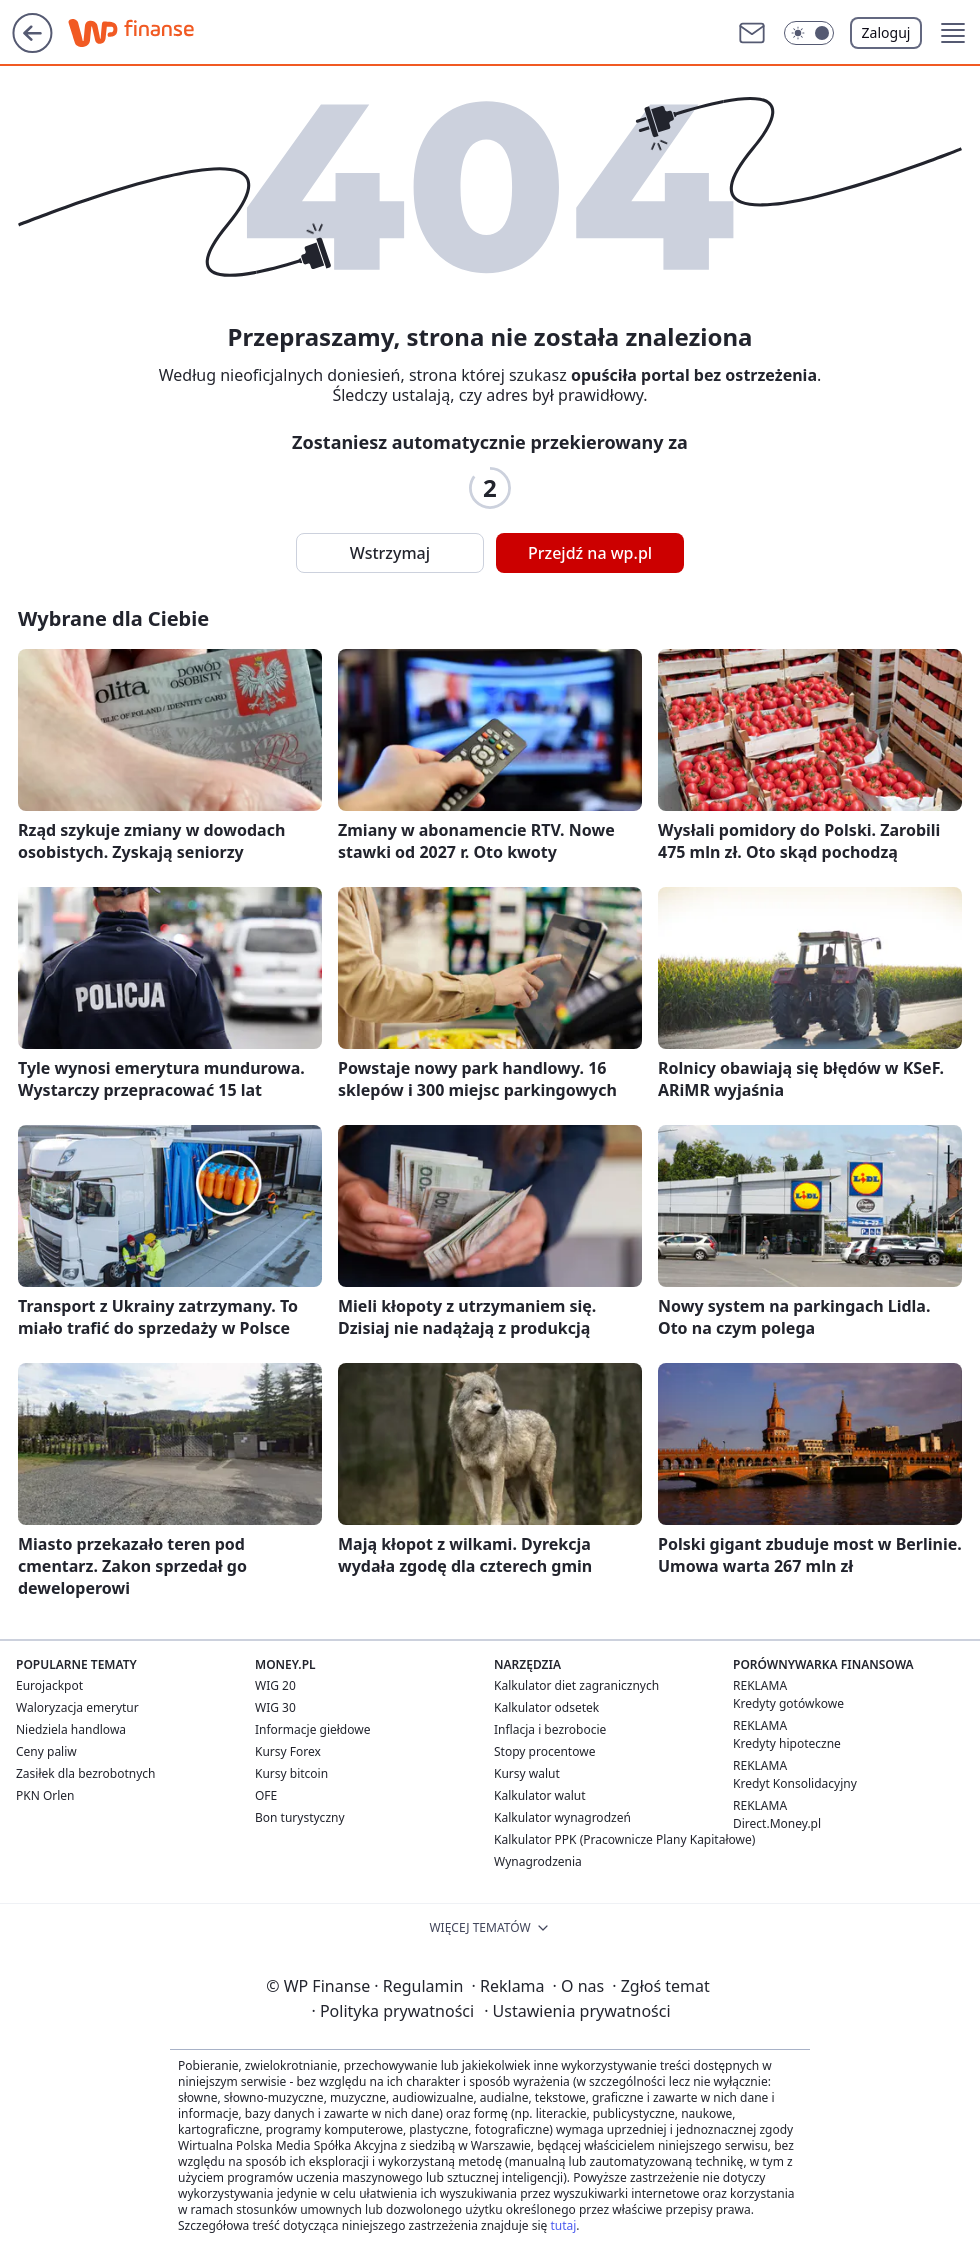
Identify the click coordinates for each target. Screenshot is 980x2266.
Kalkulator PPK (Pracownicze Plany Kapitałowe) (624, 1839)
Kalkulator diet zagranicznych (576, 1685)
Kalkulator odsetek (546, 1707)
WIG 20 (275, 1685)
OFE (266, 1795)
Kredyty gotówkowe (788, 1703)
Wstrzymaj (390, 553)
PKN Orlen (45, 1795)
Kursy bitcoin (291, 1773)
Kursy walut (527, 1773)
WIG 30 (275, 1707)
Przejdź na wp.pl (590, 553)
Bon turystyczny (300, 1817)
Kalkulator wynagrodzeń (562, 1817)
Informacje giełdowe (312, 1729)
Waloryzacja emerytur (77, 1707)
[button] (809, 33)
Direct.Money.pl (777, 1823)
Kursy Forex (288, 1751)
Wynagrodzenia (538, 1861)
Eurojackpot (49, 1685)
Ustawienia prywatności (577, 2011)
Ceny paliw (46, 1751)
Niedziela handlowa (71, 1729)
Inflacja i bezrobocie (550, 1729)
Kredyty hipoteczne (787, 1743)
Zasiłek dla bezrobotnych (86, 1773)
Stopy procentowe (544, 1751)
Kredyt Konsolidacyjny (795, 1783)
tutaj (563, 2225)
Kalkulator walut (540, 1795)
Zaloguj (886, 32)
